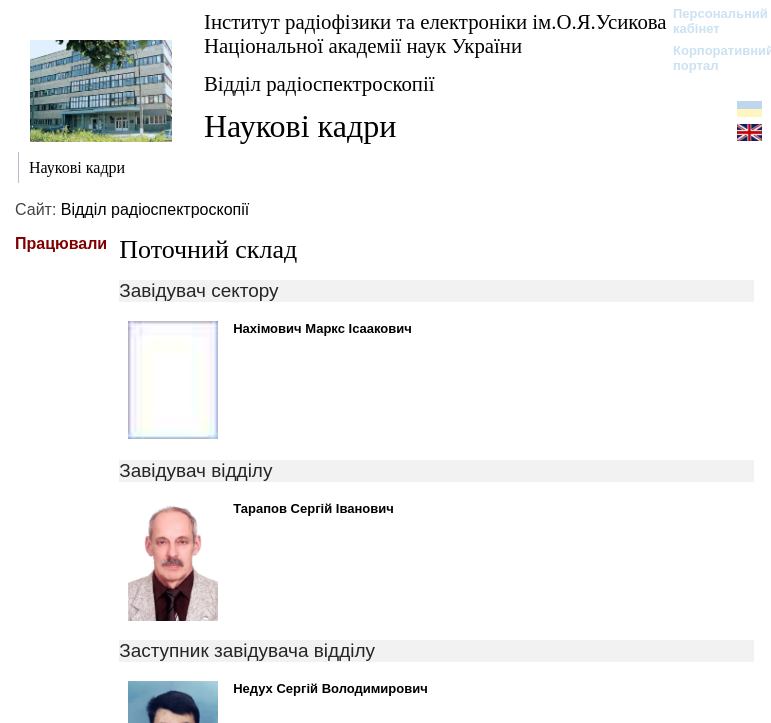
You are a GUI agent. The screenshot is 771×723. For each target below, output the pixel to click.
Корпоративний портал (710, 58)
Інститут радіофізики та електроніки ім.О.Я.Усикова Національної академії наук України (435, 33)
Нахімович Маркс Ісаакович (322, 328)
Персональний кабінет (710, 21)
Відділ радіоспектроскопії (319, 83)
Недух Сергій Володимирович (330, 688)
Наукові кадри (300, 126)
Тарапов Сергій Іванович (313, 508)
